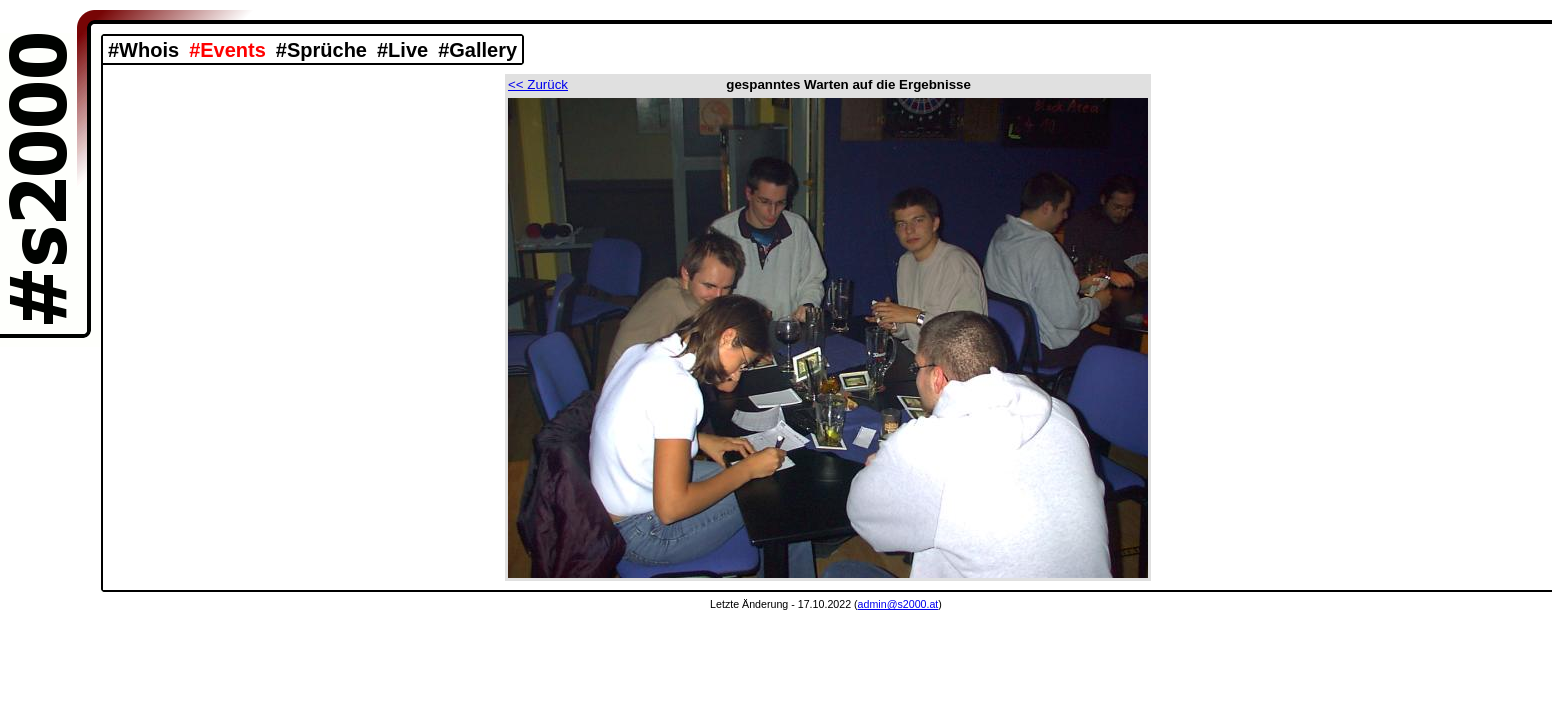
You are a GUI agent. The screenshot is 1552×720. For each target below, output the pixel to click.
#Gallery (477, 50)
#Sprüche (321, 50)
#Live (402, 50)
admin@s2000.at (898, 604)
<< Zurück (538, 84)
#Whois (143, 50)
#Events (227, 50)
